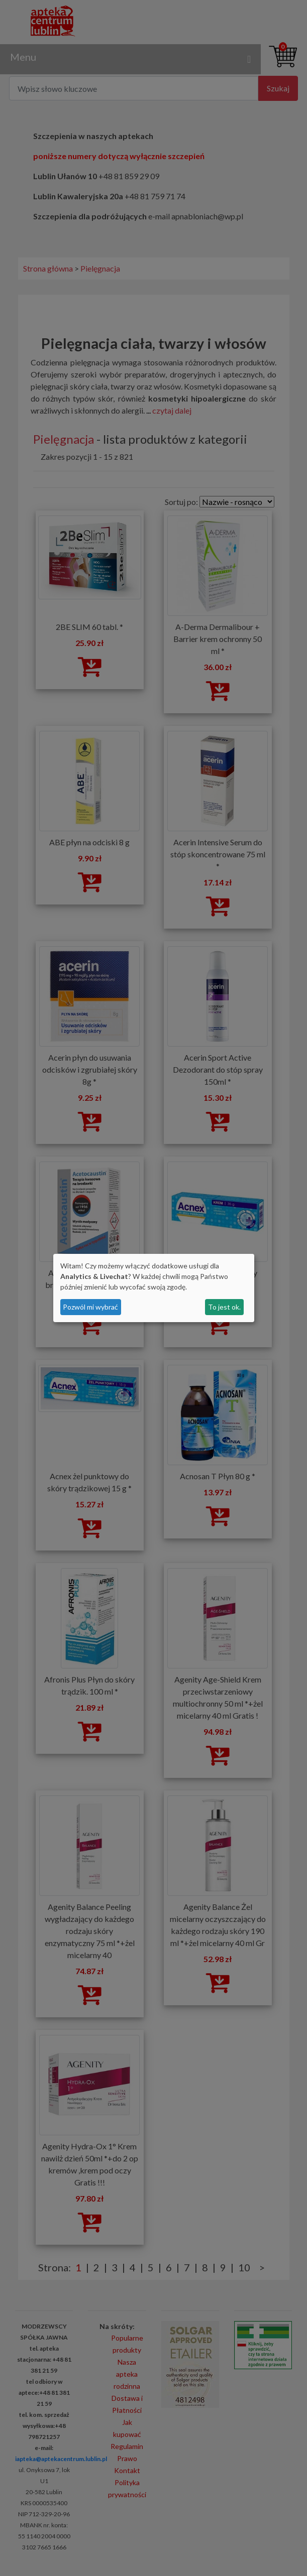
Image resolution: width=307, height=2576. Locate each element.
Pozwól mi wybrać (90, 1307)
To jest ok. (224, 1307)
